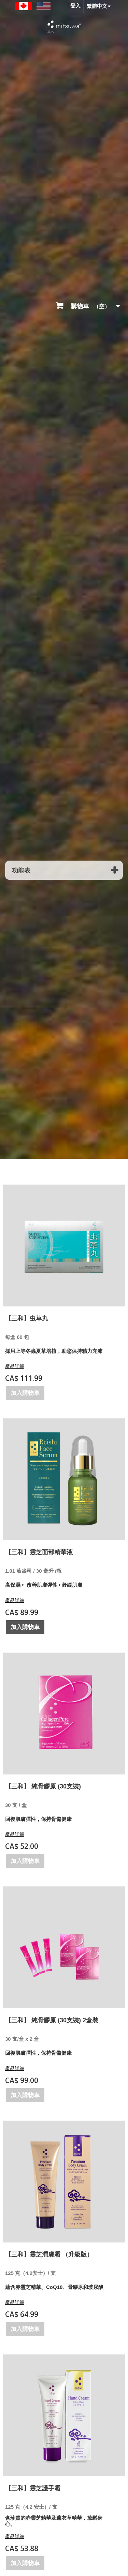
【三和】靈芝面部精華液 (39, 1552)
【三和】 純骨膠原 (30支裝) (43, 1786)
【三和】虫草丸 (26, 1318)
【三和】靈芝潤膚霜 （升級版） (49, 2254)
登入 (75, 6)
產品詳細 (14, 1366)
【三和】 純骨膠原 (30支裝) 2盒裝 (51, 2020)
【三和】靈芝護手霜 (32, 2488)
